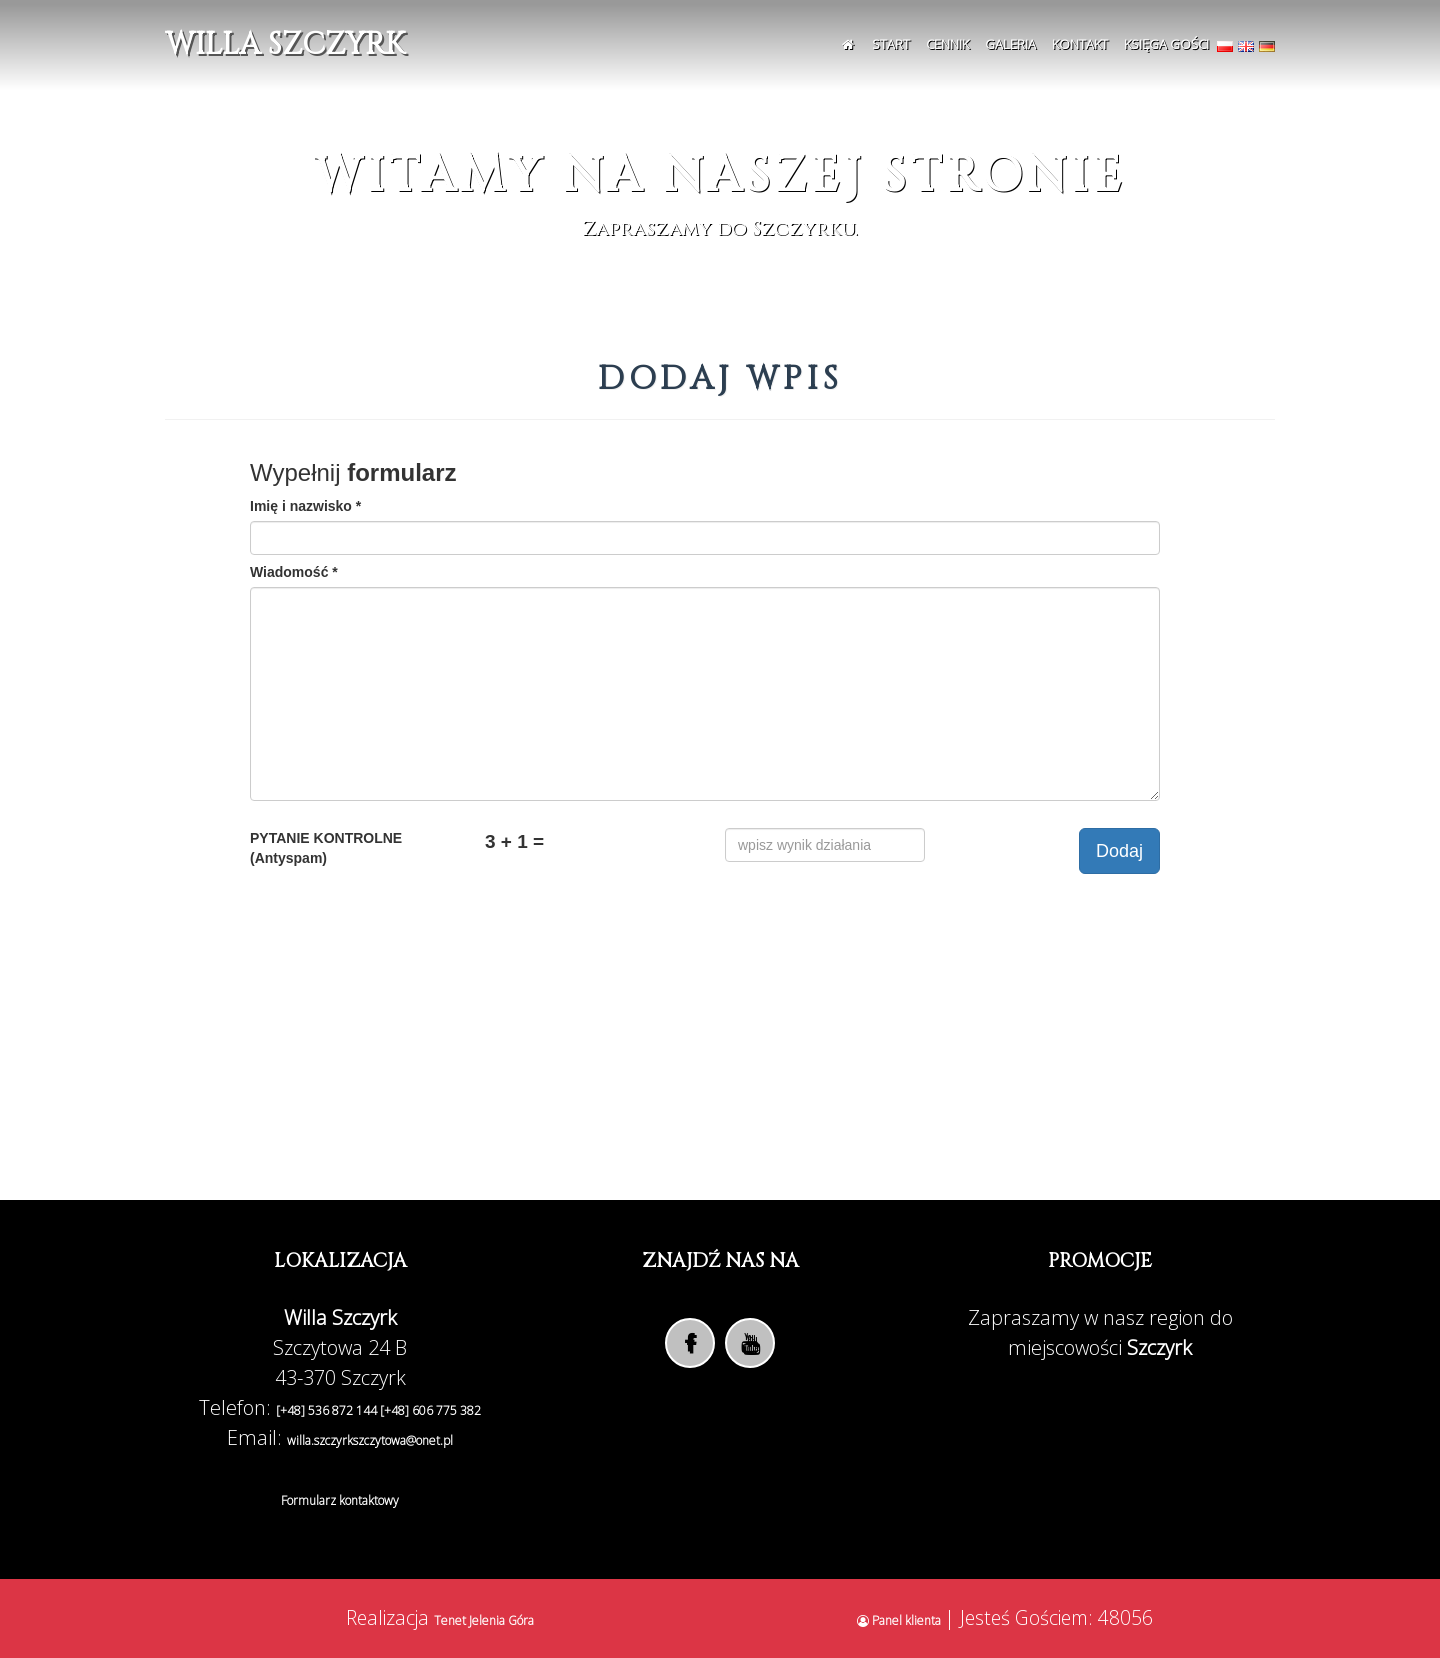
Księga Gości (1166, 44)
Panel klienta (900, 1620)
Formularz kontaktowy (340, 1500)
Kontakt (1080, 44)
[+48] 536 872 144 (328, 1410)
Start (891, 44)
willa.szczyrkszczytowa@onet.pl (370, 1440)
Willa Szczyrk (285, 45)
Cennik (947, 44)
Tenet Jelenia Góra (484, 1620)
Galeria (1010, 44)
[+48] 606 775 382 (430, 1410)
